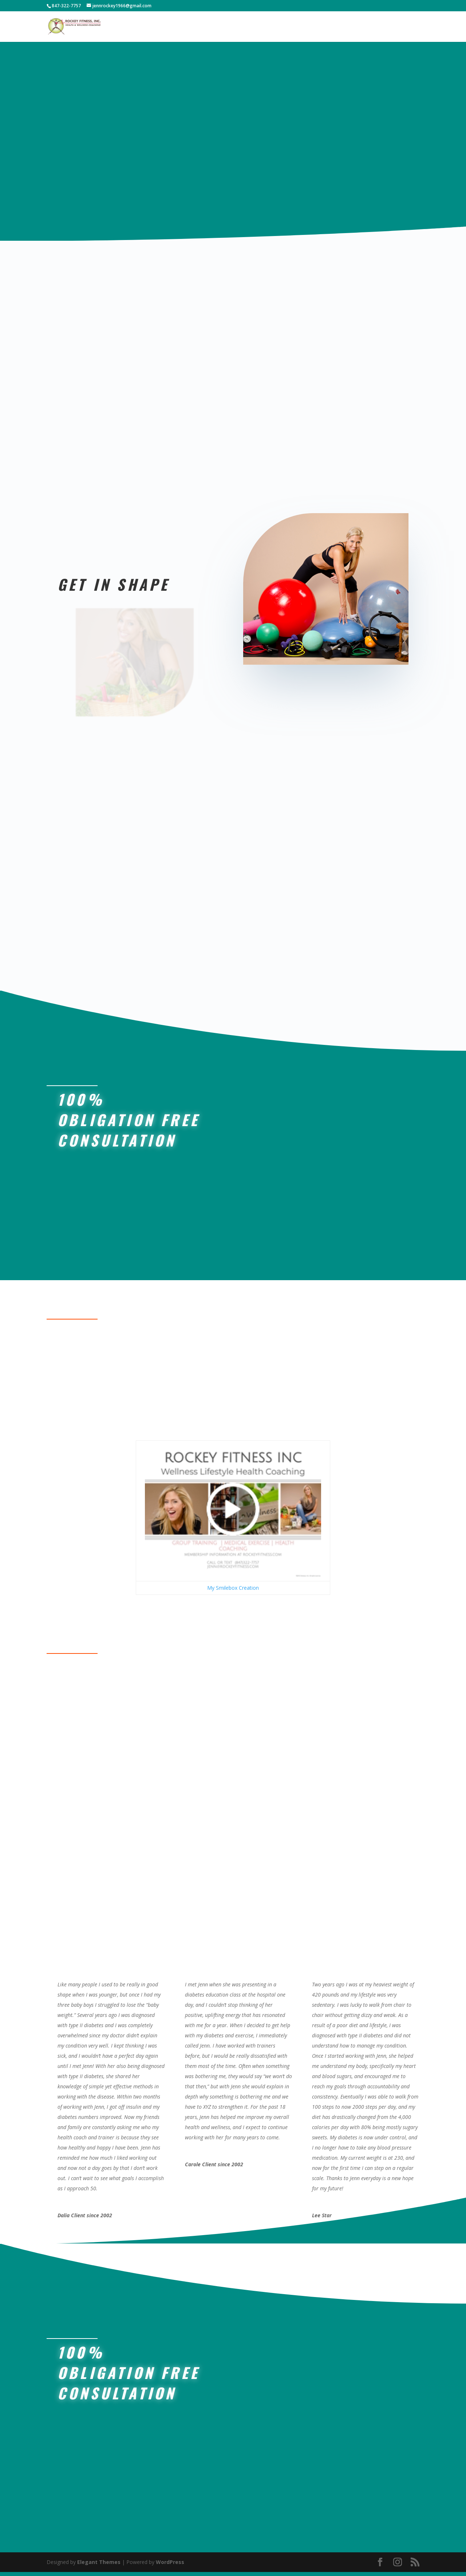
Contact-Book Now (383, 28)
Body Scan (234, 28)
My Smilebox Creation (233, 1592)
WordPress (170, 2566)
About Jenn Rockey (300, 28)
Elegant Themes (99, 2566)
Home (193, 28)
